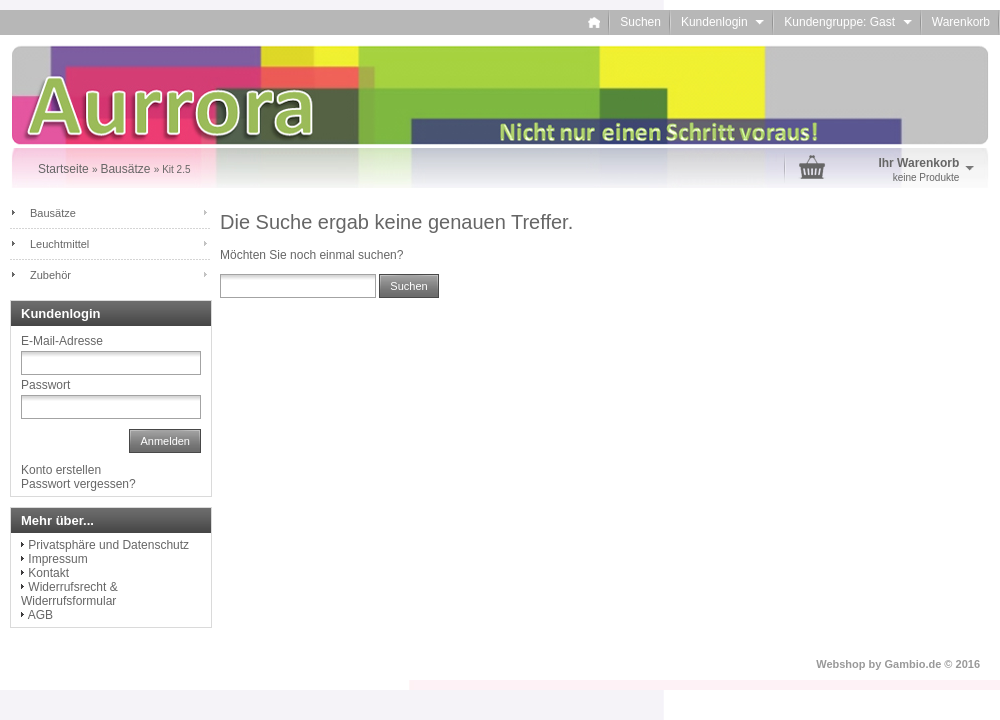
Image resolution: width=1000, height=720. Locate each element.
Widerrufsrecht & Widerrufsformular (69, 594)
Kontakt (48, 573)
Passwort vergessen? (78, 484)
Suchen (640, 22)
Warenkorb (961, 22)
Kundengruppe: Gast (847, 22)
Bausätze (53, 213)
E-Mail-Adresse (62, 341)
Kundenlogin (722, 22)
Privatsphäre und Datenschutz (108, 545)
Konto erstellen (61, 470)
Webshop (840, 664)
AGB (40, 615)
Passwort (45, 385)
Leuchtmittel (59, 244)
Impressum (57, 559)
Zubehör (50, 275)
